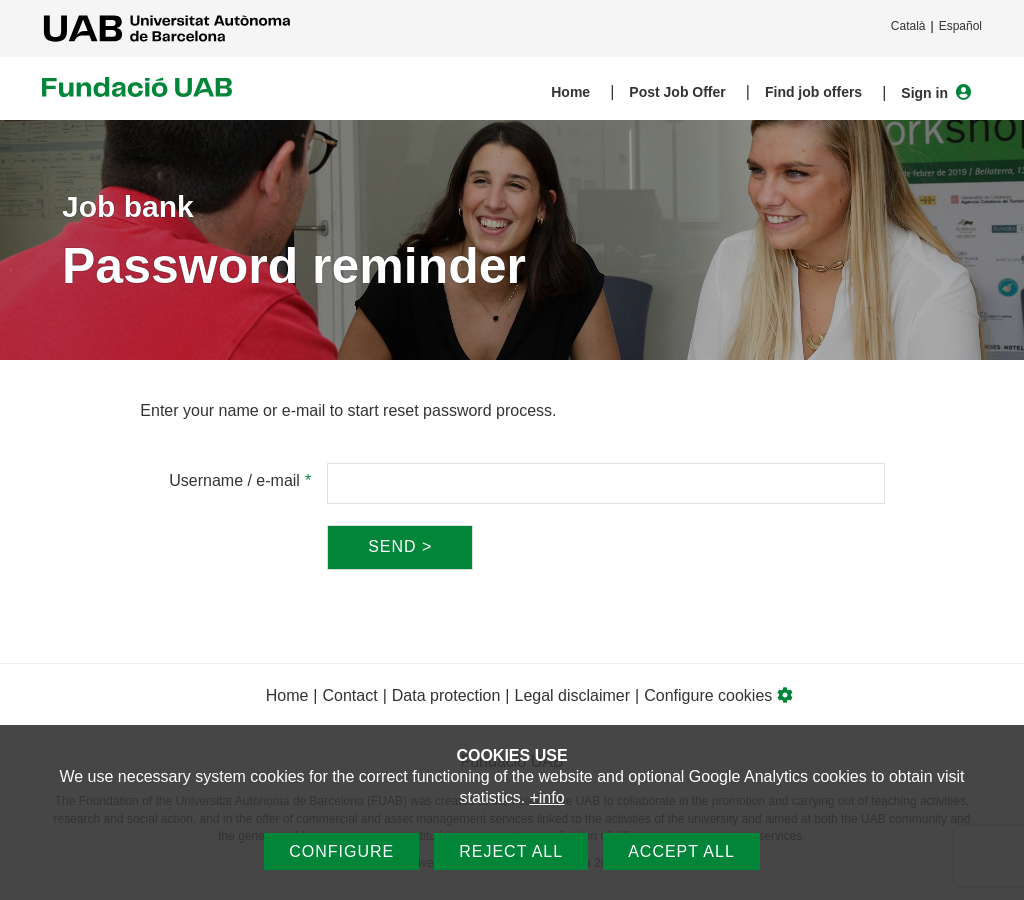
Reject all (511, 851)
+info (546, 797)
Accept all (681, 851)
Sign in (936, 92)
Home (570, 92)
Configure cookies (718, 695)
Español (960, 26)
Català (908, 26)
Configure (341, 851)
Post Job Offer (677, 92)
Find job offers (813, 92)
